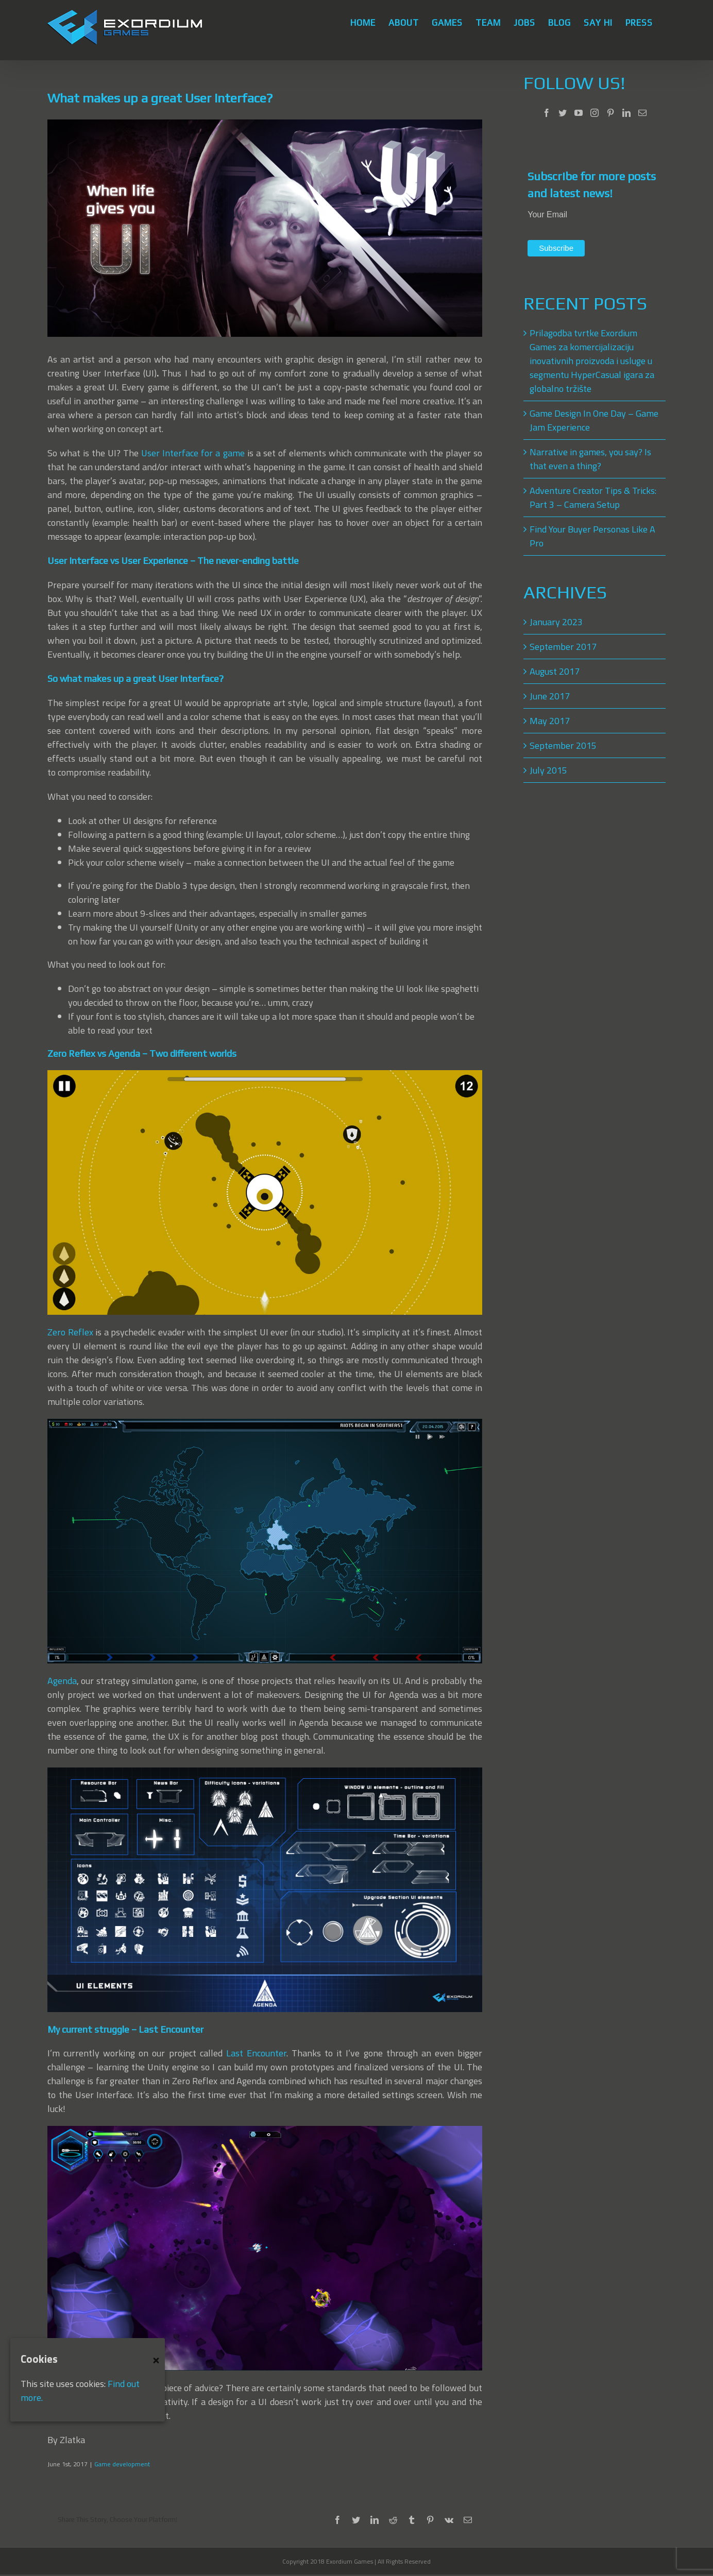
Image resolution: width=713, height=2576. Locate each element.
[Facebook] (546, 113)
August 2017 (555, 671)
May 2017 (550, 721)
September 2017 (563, 647)
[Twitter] (562, 113)
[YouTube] (578, 113)
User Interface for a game (192, 453)
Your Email (547, 214)
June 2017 (550, 696)
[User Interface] (264, 228)
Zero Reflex (70, 1332)
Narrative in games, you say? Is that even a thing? (590, 459)
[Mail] (642, 113)
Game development (122, 2464)
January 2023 (556, 622)
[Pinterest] (610, 113)
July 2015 (548, 770)
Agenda (62, 1681)
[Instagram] (594, 113)
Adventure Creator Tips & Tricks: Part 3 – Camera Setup (593, 497)
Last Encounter (256, 2053)
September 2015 (563, 745)
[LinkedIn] (626, 113)
